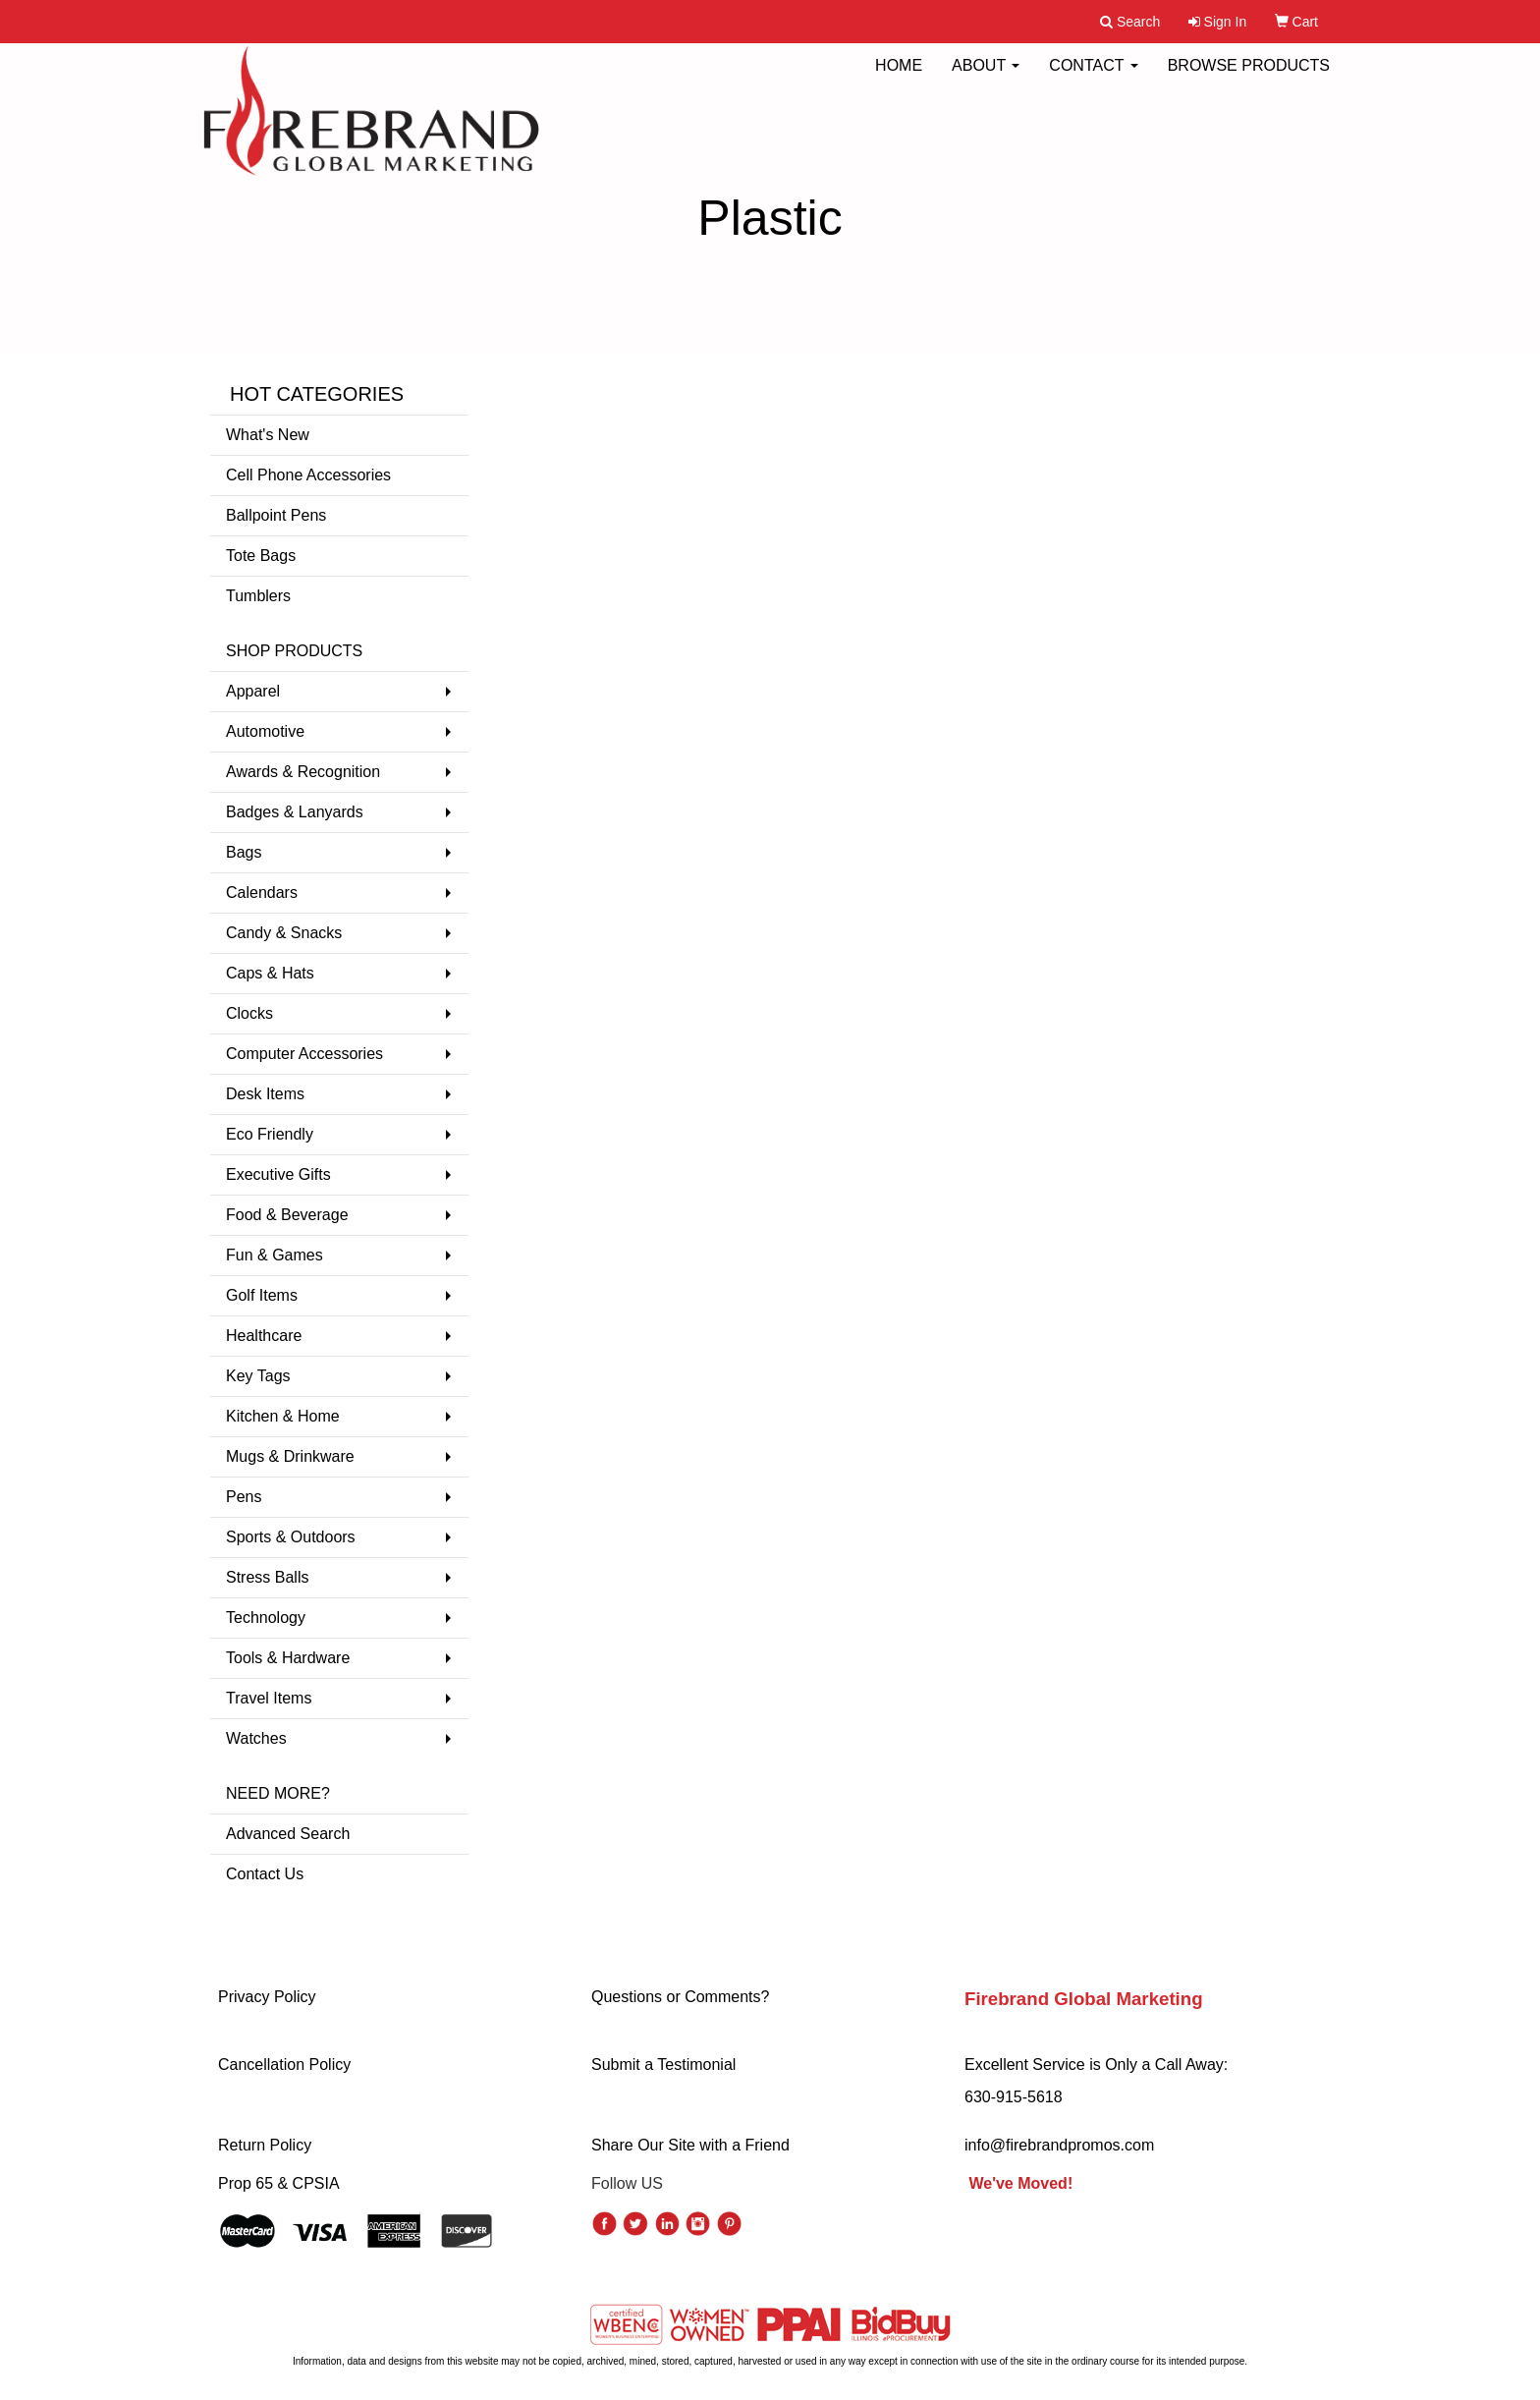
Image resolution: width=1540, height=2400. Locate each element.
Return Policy (264, 2145)
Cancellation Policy (284, 2064)
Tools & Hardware (288, 1657)
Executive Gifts (278, 1174)
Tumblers (258, 595)
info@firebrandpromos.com (1059, 2145)
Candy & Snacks (284, 932)
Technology (265, 1617)
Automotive (265, 731)
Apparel (253, 691)
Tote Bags (261, 555)
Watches (256, 1738)
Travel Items (268, 1698)
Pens (243, 1496)
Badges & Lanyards (294, 812)
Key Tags (258, 1375)
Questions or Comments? (680, 1996)
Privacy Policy (267, 1996)
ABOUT (985, 78)
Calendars (262, 892)
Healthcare (264, 1335)
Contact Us (264, 1874)
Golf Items (262, 1295)
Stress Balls (267, 1577)
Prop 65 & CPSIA (279, 2183)
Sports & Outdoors (291, 1537)
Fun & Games (274, 1255)
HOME (898, 78)
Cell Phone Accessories (308, 475)
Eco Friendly (269, 1134)
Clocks (249, 1013)
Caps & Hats (270, 973)
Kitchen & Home (283, 1416)
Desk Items (265, 1094)
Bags (243, 852)
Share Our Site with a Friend (690, 2145)
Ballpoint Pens (276, 515)
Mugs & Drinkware (290, 1456)
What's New (267, 434)
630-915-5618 (1013, 2097)
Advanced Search (288, 1833)
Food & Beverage (287, 1214)
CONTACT (1093, 78)
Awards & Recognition (303, 771)
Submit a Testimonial (663, 2064)
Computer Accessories (304, 1053)
